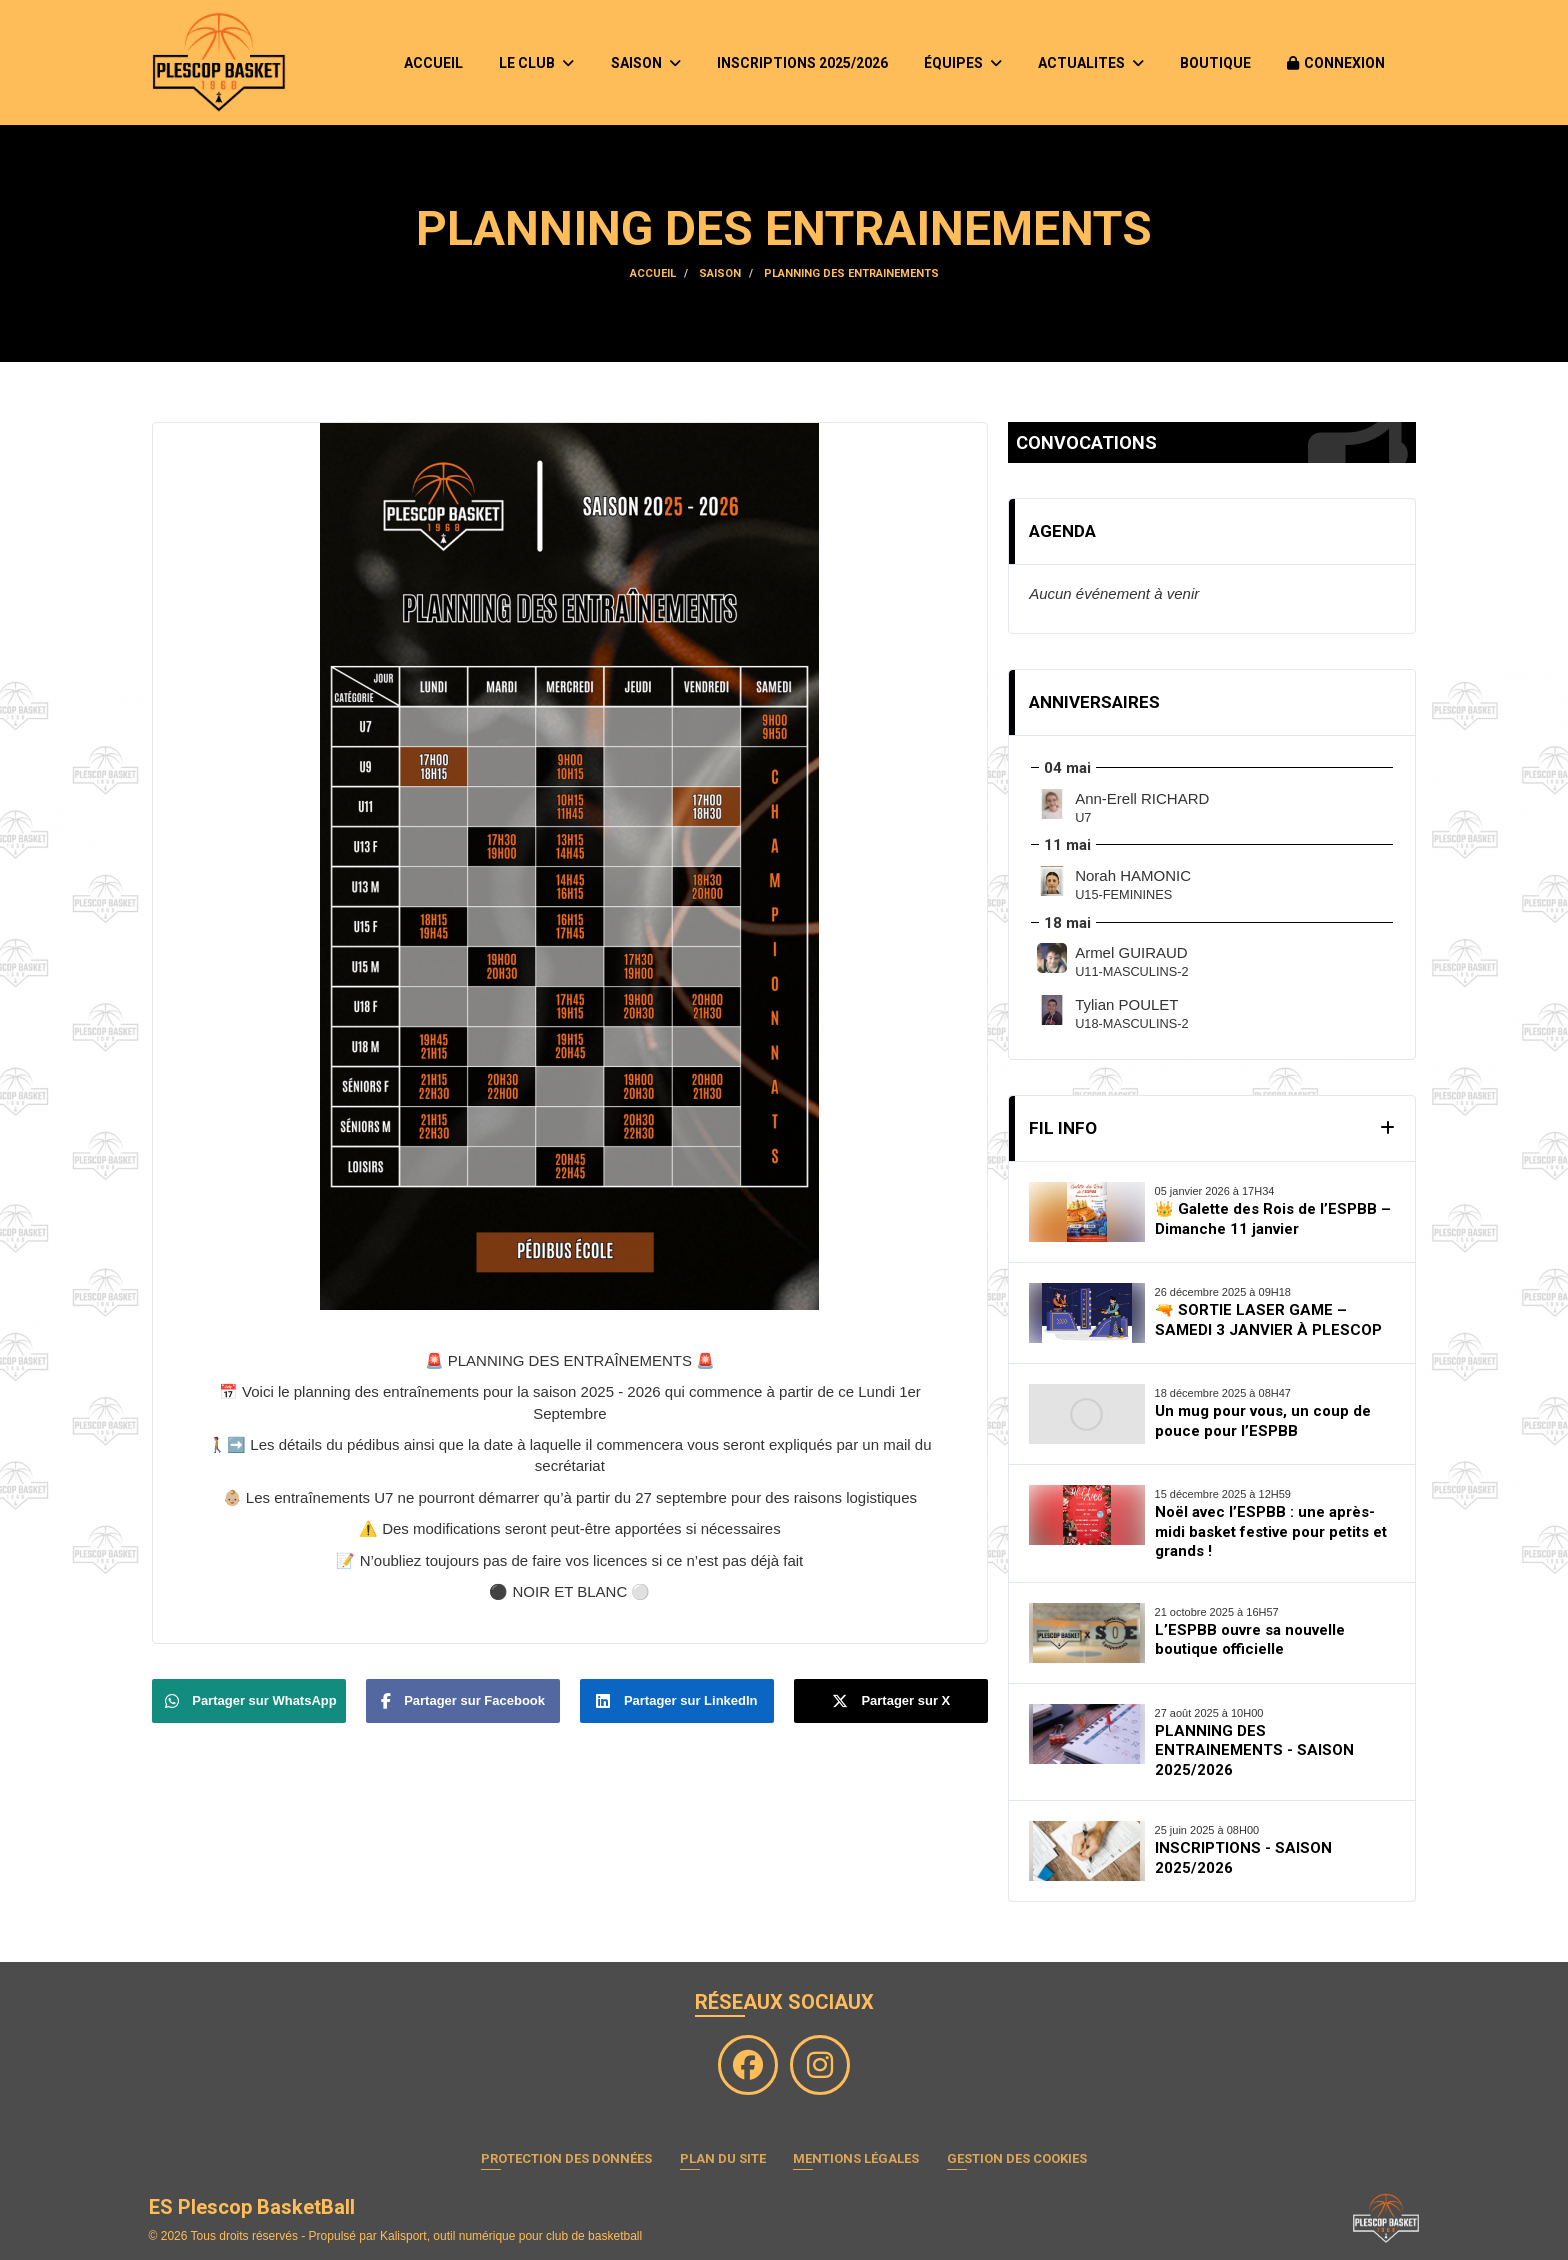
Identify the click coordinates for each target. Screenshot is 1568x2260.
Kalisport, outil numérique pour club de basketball (511, 2236)
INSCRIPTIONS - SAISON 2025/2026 (1243, 1858)
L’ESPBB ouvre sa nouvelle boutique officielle (1250, 1640)
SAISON (646, 63)
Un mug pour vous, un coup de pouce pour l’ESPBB (1263, 1421)
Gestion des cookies (1017, 2158)
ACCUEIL (433, 63)
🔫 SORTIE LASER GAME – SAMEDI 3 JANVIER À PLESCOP (1268, 1320)
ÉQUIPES (963, 63)
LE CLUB (536, 63)
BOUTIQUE (1215, 63)
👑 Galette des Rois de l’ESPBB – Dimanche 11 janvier (1273, 1219)
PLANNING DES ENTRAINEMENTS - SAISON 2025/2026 (1254, 1750)
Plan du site (723, 2158)
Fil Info (1063, 1128)
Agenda (1062, 531)
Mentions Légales (856, 2158)
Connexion (1336, 63)
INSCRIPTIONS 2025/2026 (802, 63)
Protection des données (566, 2158)
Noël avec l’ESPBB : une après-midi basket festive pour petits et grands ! (1271, 1531)
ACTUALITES (1091, 63)
